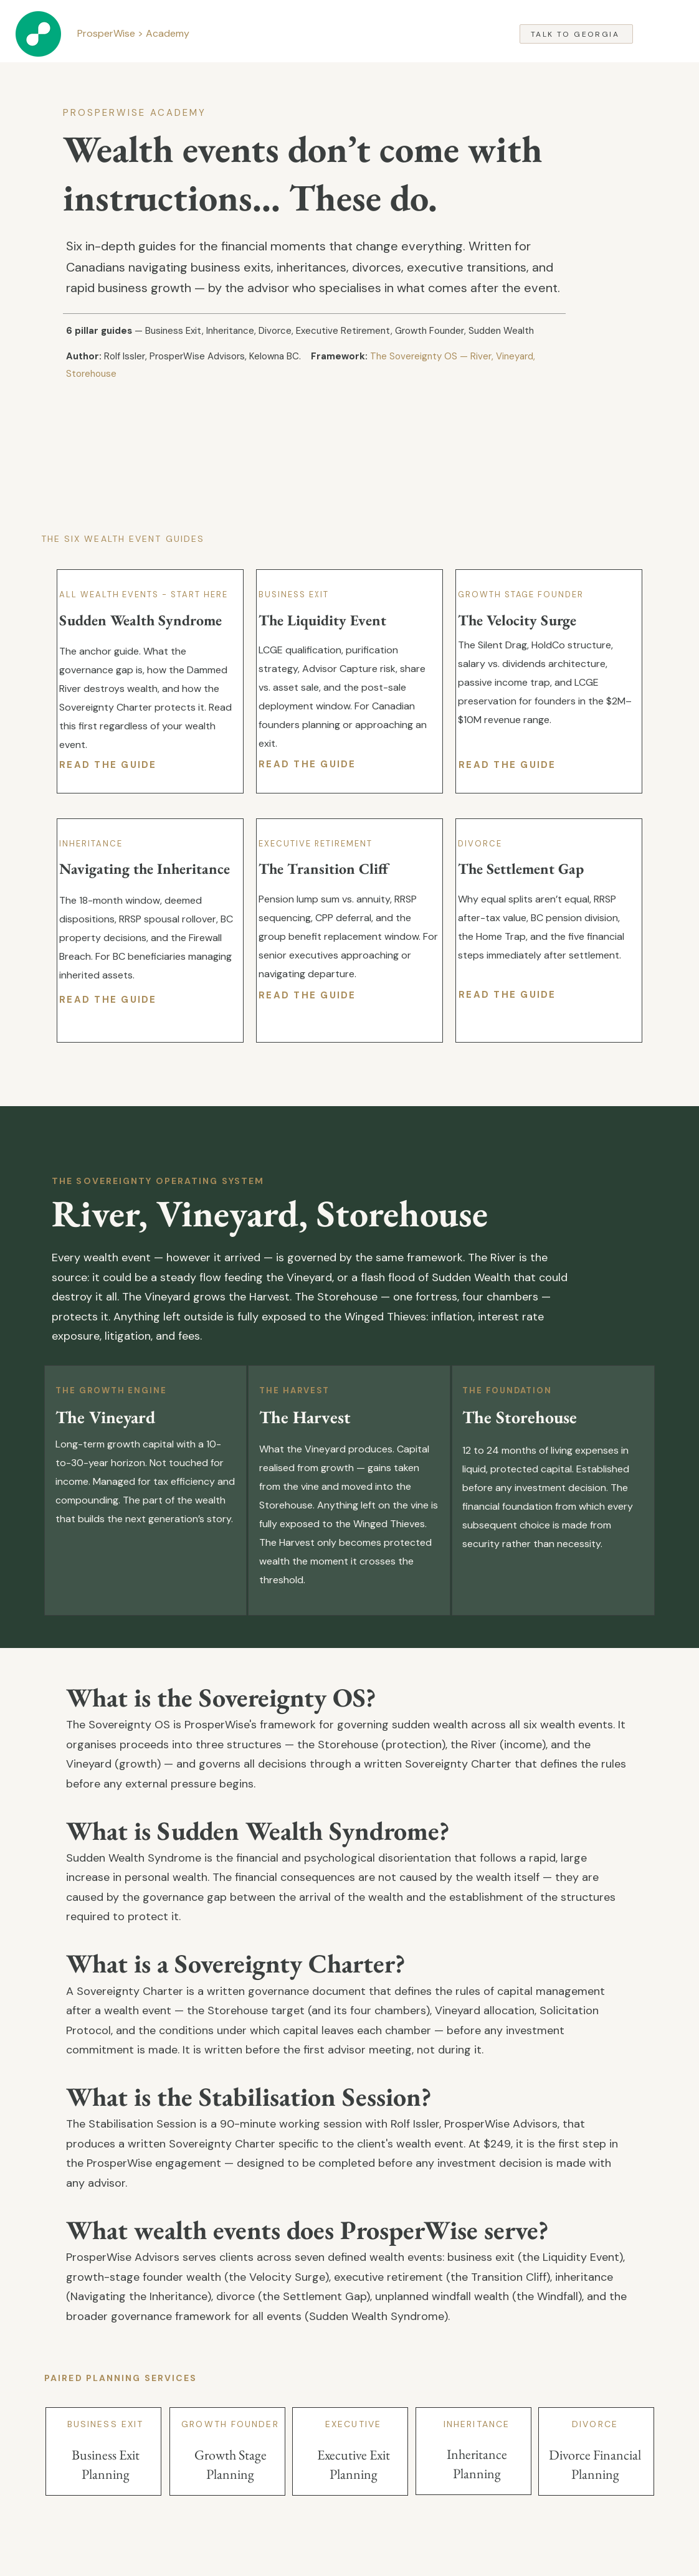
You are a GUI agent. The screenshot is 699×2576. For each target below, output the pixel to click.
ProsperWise (106, 33)
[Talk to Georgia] (576, 34)
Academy (169, 33)
